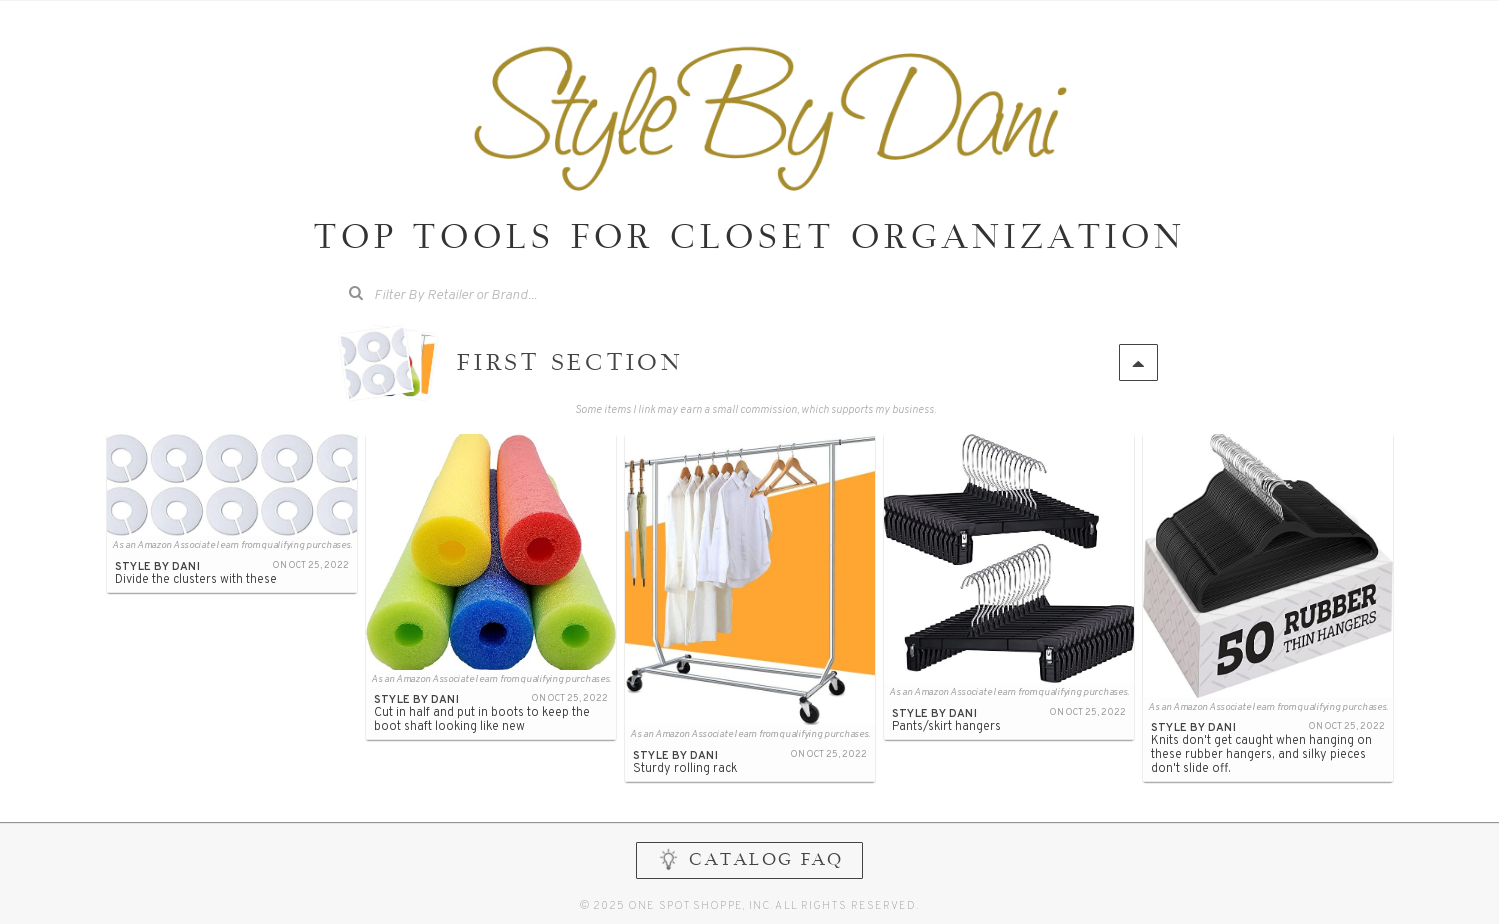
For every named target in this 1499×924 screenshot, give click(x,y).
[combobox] (469, 296)
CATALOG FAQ (749, 859)
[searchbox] (483, 293)
